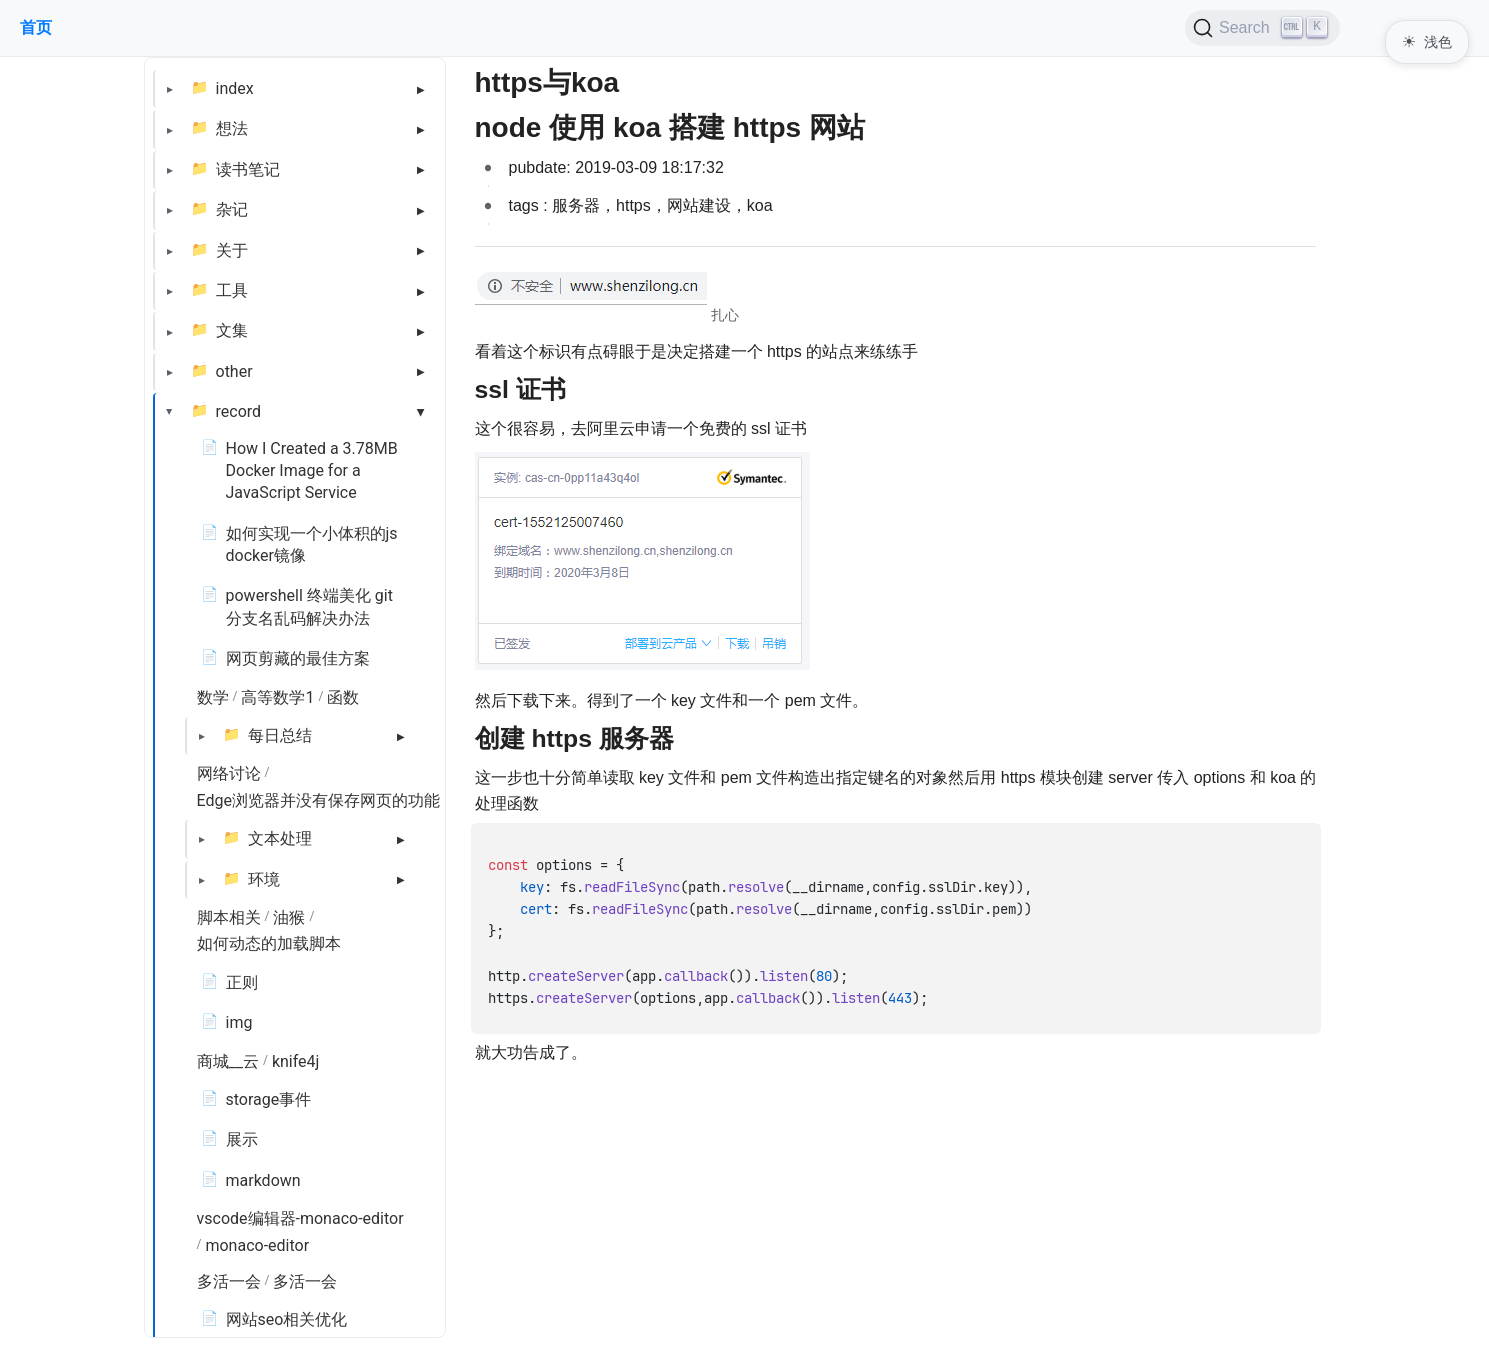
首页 (36, 27)
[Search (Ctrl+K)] (1262, 28)
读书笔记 (248, 169)
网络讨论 (229, 773)
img (239, 1022)
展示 (242, 1139)
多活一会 (229, 1281)
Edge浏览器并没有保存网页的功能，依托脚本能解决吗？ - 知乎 (421, 800)
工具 (232, 290)
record (239, 411)
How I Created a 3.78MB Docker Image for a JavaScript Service (312, 471)
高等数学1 (277, 697)
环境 (264, 879)
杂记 (232, 209)
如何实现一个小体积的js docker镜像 (312, 544)
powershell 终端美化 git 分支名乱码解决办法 (309, 606)
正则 (242, 982)
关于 (232, 250)
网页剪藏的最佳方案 (298, 658)
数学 (213, 697)
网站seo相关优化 (287, 1319)
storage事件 (269, 1099)
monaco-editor (257, 1245)
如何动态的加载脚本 (269, 943)
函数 (343, 697)
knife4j (296, 1061)
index (235, 88)
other (234, 371)
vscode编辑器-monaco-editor (300, 1218)
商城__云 (228, 1061)
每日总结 (280, 735)
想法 (232, 128)
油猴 (289, 917)
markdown (263, 1180)
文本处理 (280, 838)
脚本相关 (229, 917)
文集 (232, 330)
